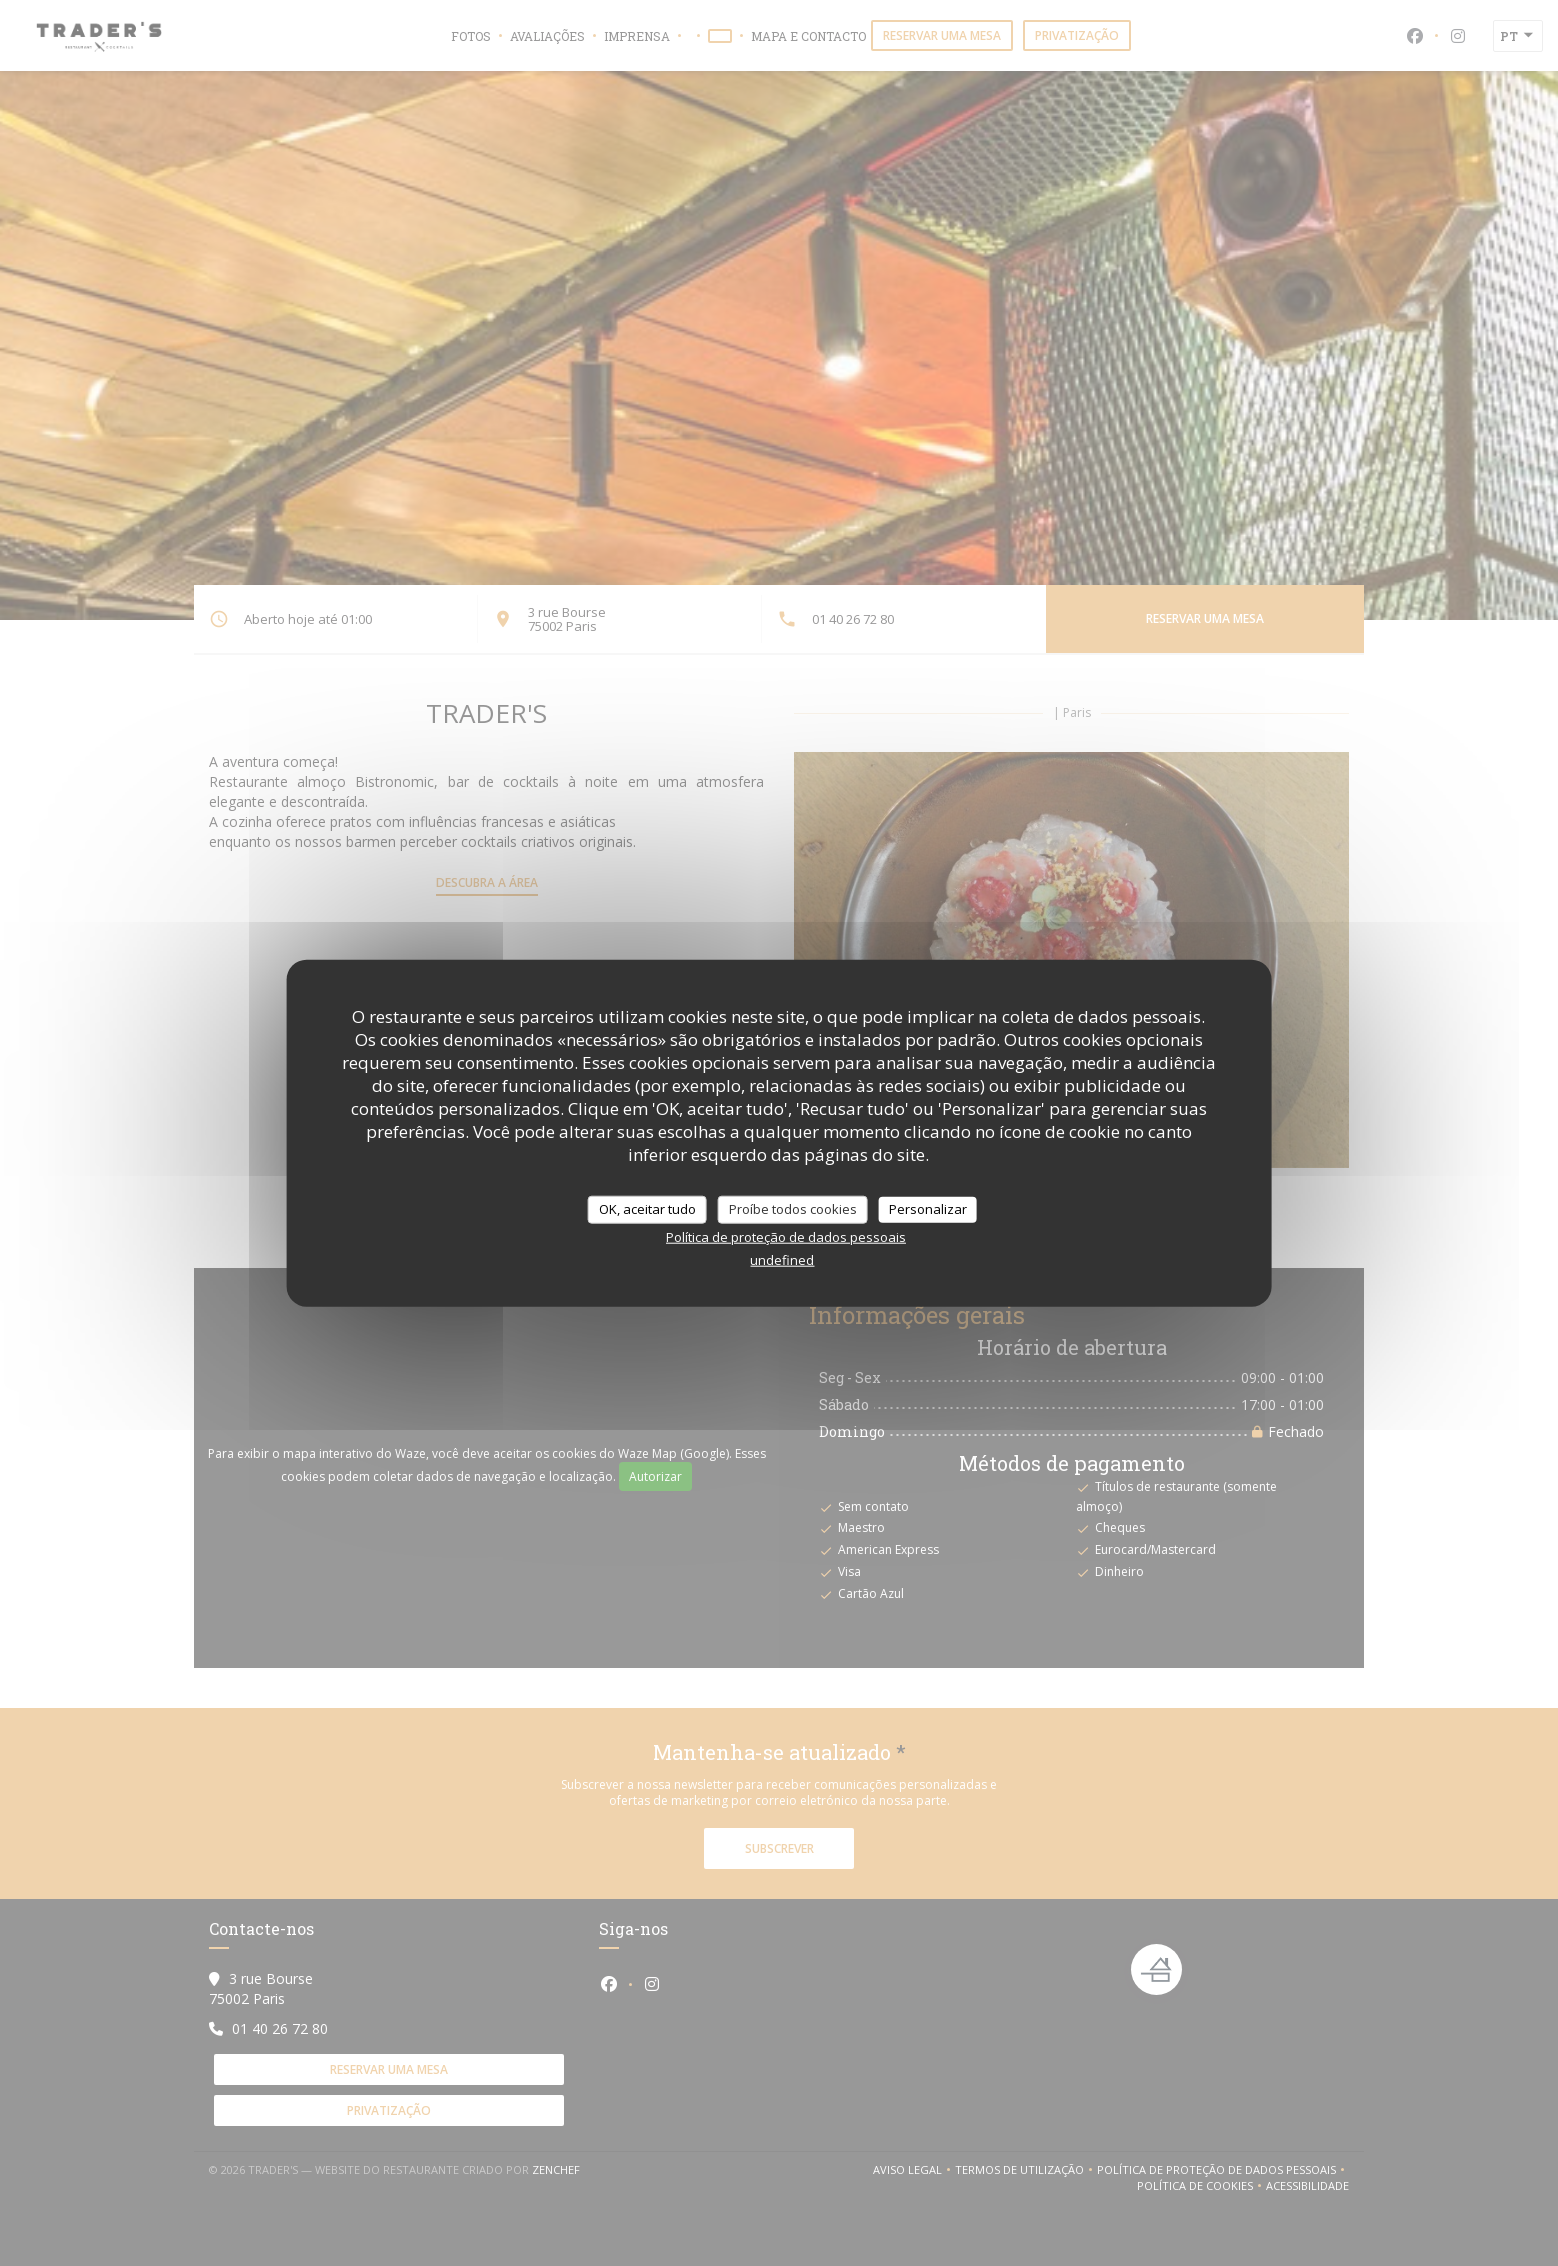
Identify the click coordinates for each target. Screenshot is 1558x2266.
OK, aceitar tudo (647, 1209)
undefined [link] (782, 1259)
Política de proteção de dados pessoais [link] (786, 1236)
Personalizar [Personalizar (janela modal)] (928, 1209)
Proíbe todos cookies (793, 1209)
